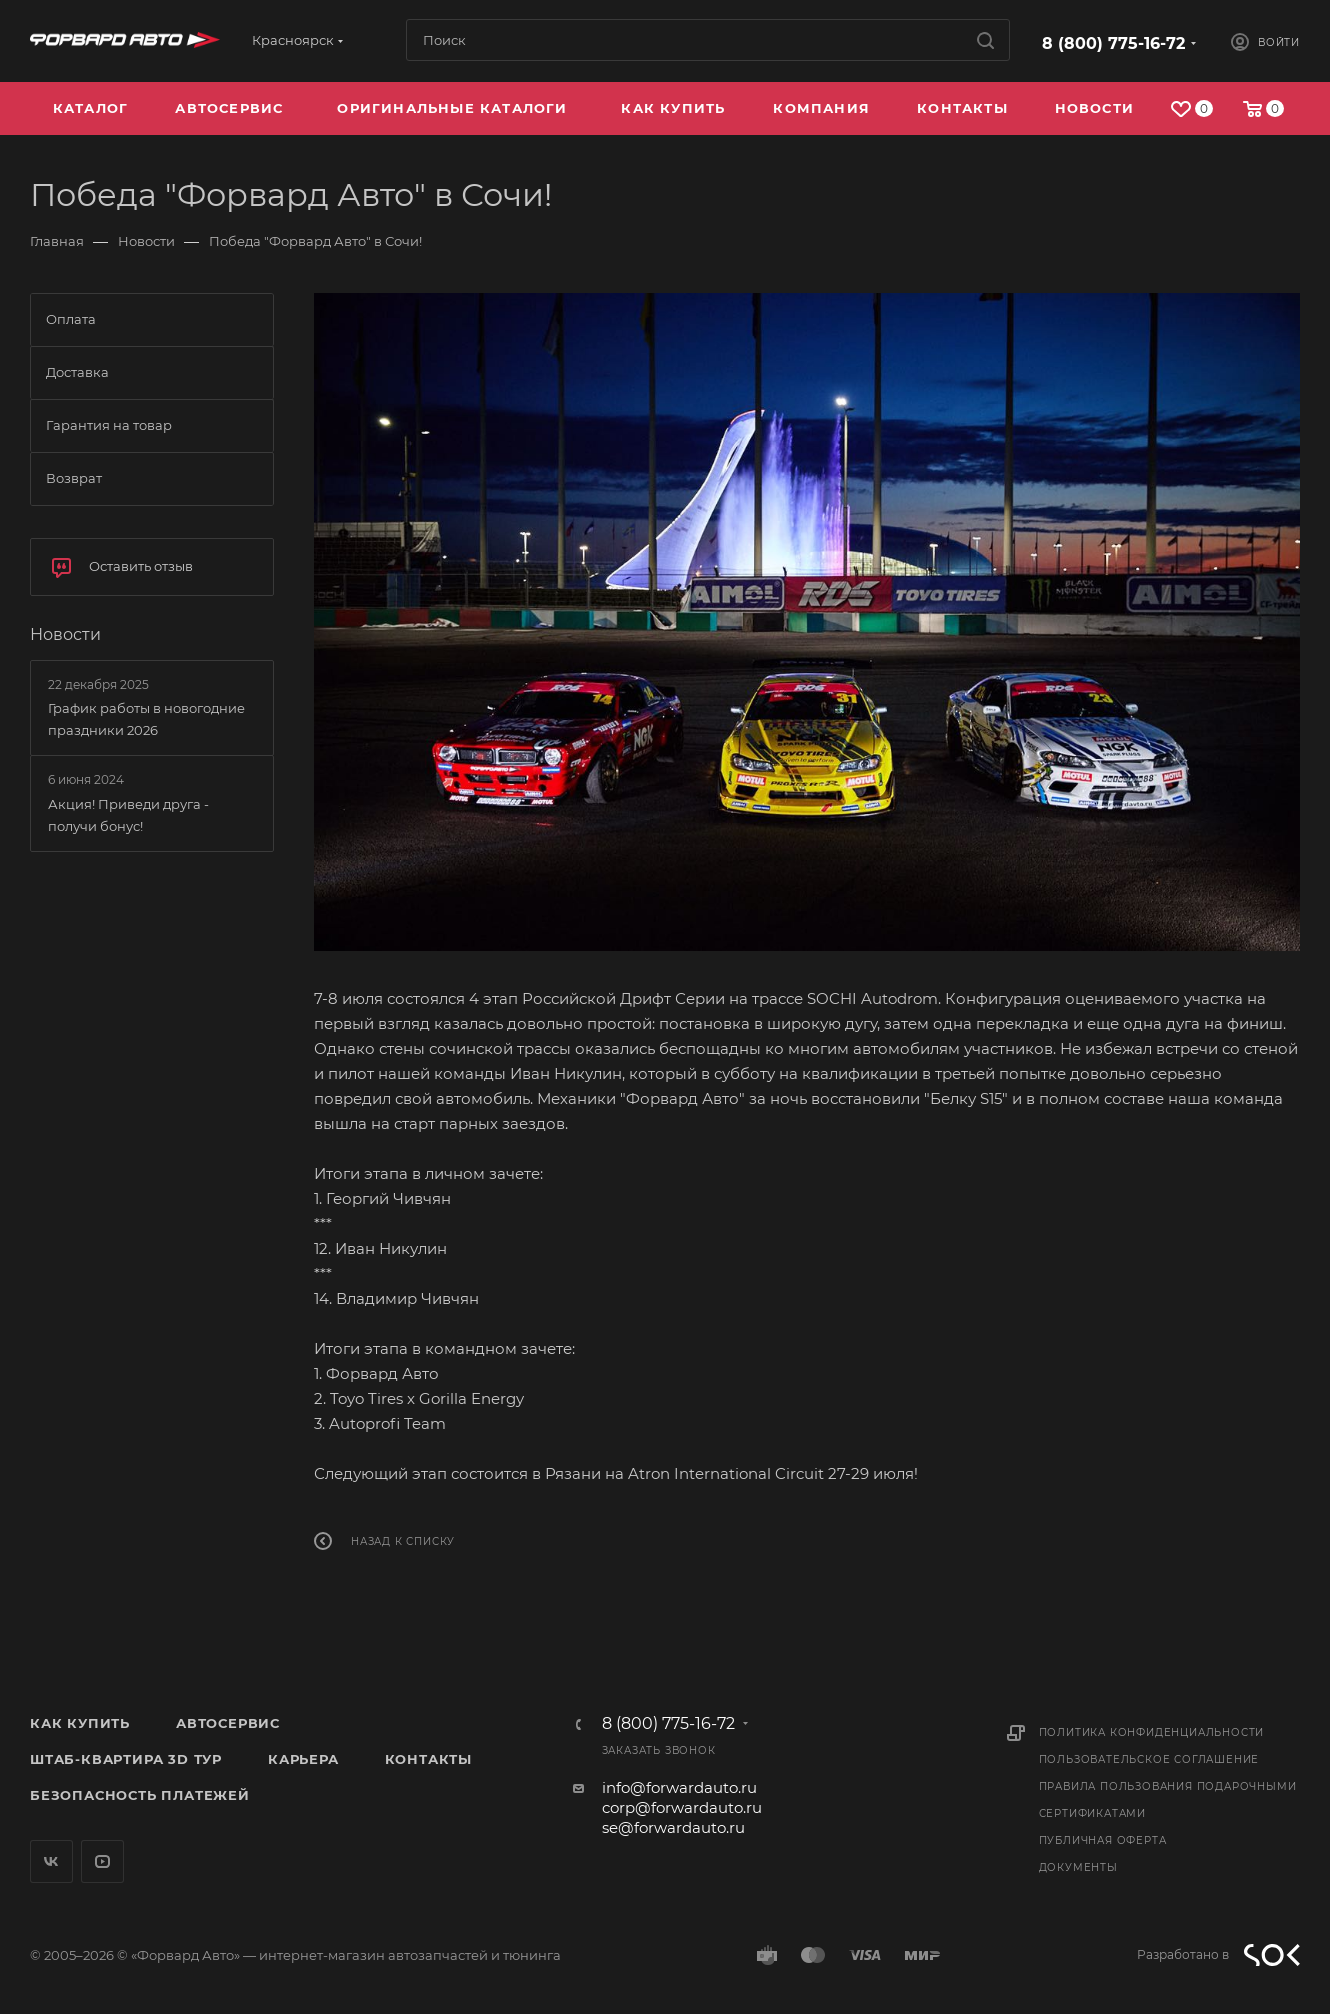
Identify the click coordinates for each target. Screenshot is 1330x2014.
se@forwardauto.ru (673, 1827)
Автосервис (228, 1723)
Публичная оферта (1103, 1840)
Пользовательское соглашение (1149, 1759)
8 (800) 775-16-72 (1113, 43)
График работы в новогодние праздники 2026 (146, 719)
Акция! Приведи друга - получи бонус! (128, 815)
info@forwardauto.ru (679, 1787)
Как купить (80, 1723)
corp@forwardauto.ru (682, 1807)
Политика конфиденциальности (1152, 1732)
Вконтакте (51, 1861)
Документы (1078, 1867)
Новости (65, 634)
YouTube (102, 1861)
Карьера (303, 1759)
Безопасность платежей (140, 1795)
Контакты (428, 1759)
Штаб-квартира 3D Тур (126, 1759)
